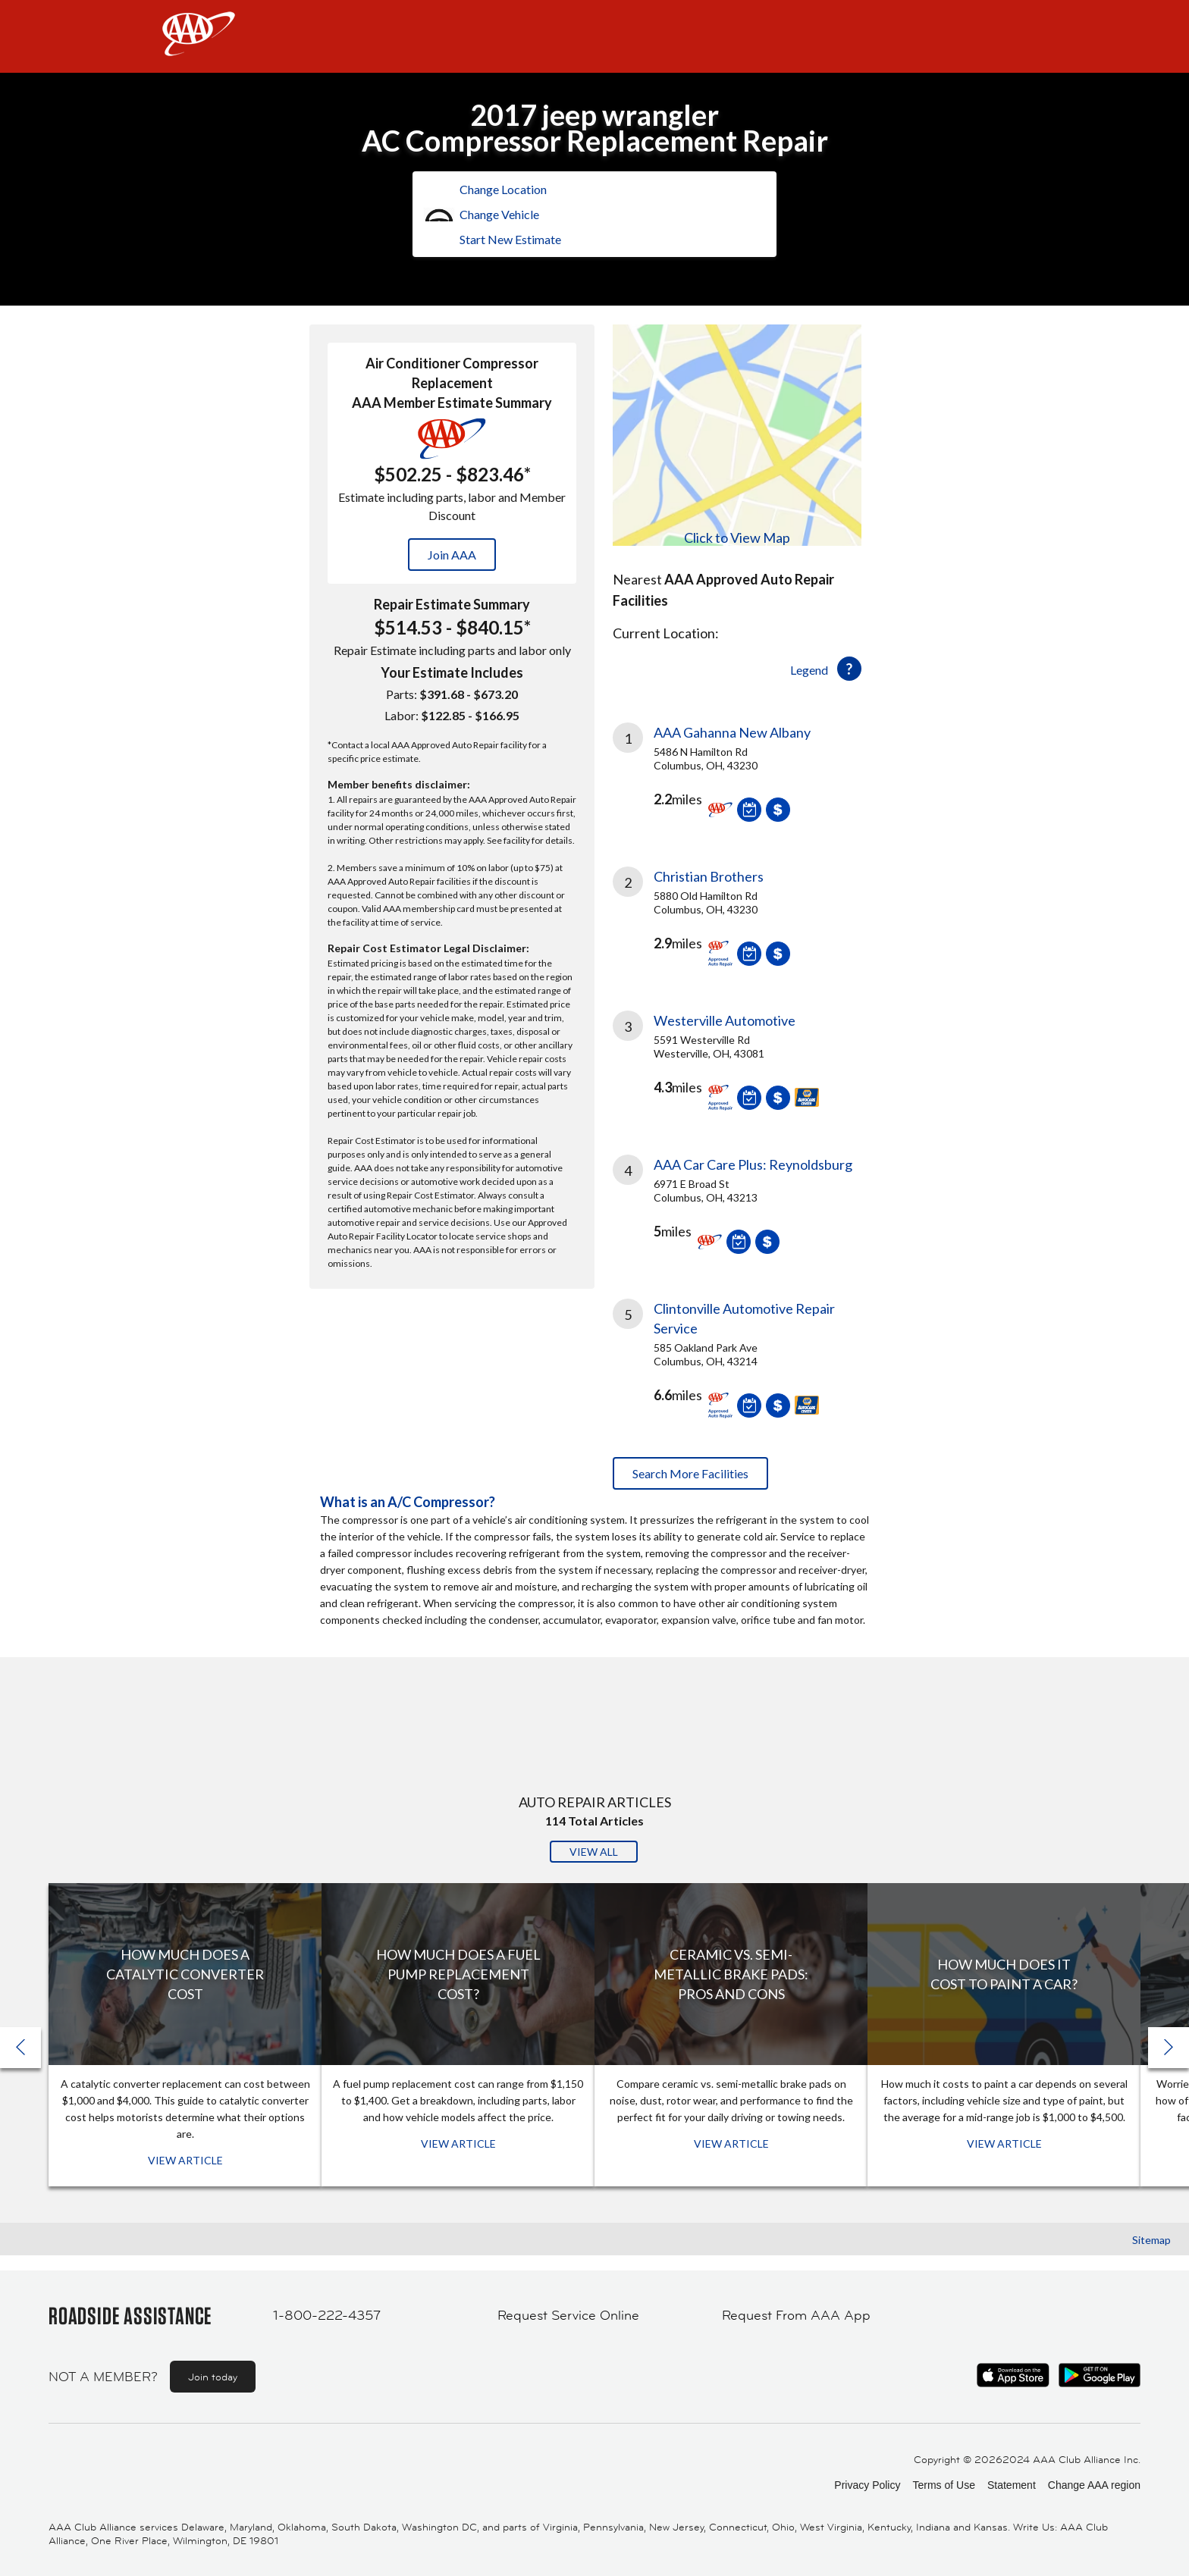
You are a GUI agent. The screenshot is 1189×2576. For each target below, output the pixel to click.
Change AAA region (1094, 2485)
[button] (1168, 2047)
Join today (212, 2376)
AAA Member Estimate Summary (452, 402)
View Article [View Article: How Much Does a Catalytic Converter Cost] (185, 2160)
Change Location (503, 189)
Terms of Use (943, 2485)
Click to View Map (737, 537)
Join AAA (452, 554)
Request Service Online (568, 2315)
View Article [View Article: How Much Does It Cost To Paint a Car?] (1004, 2143)
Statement (1011, 2485)
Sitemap (1151, 2239)
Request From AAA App (796, 2315)
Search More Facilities (690, 1473)
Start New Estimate (510, 239)
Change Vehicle (499, 214)
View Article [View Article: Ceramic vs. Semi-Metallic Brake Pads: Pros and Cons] (731, 2143)
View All (593, 1851)
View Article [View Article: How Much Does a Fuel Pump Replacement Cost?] (458, 2143)
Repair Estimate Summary (452, 604)
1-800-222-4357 (327, 2315)
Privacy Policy (867, 2485)
